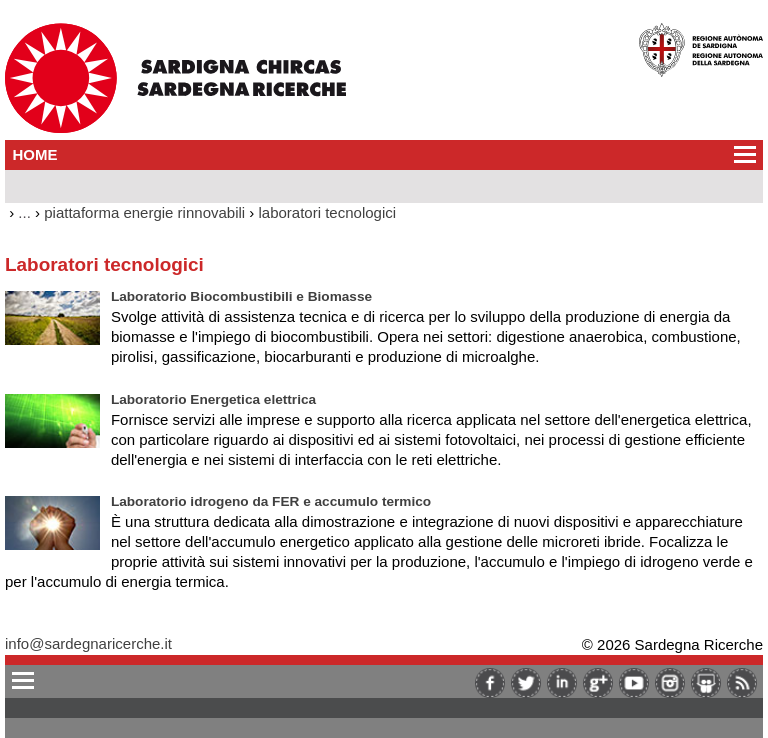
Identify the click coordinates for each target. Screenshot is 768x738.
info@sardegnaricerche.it (88, 643)
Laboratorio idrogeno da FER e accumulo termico (271, 501)
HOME (35, 154)
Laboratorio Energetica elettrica (213, 399)
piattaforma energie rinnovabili (144, 212)
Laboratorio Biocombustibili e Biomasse (241, 296)
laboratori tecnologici (328, 212)
